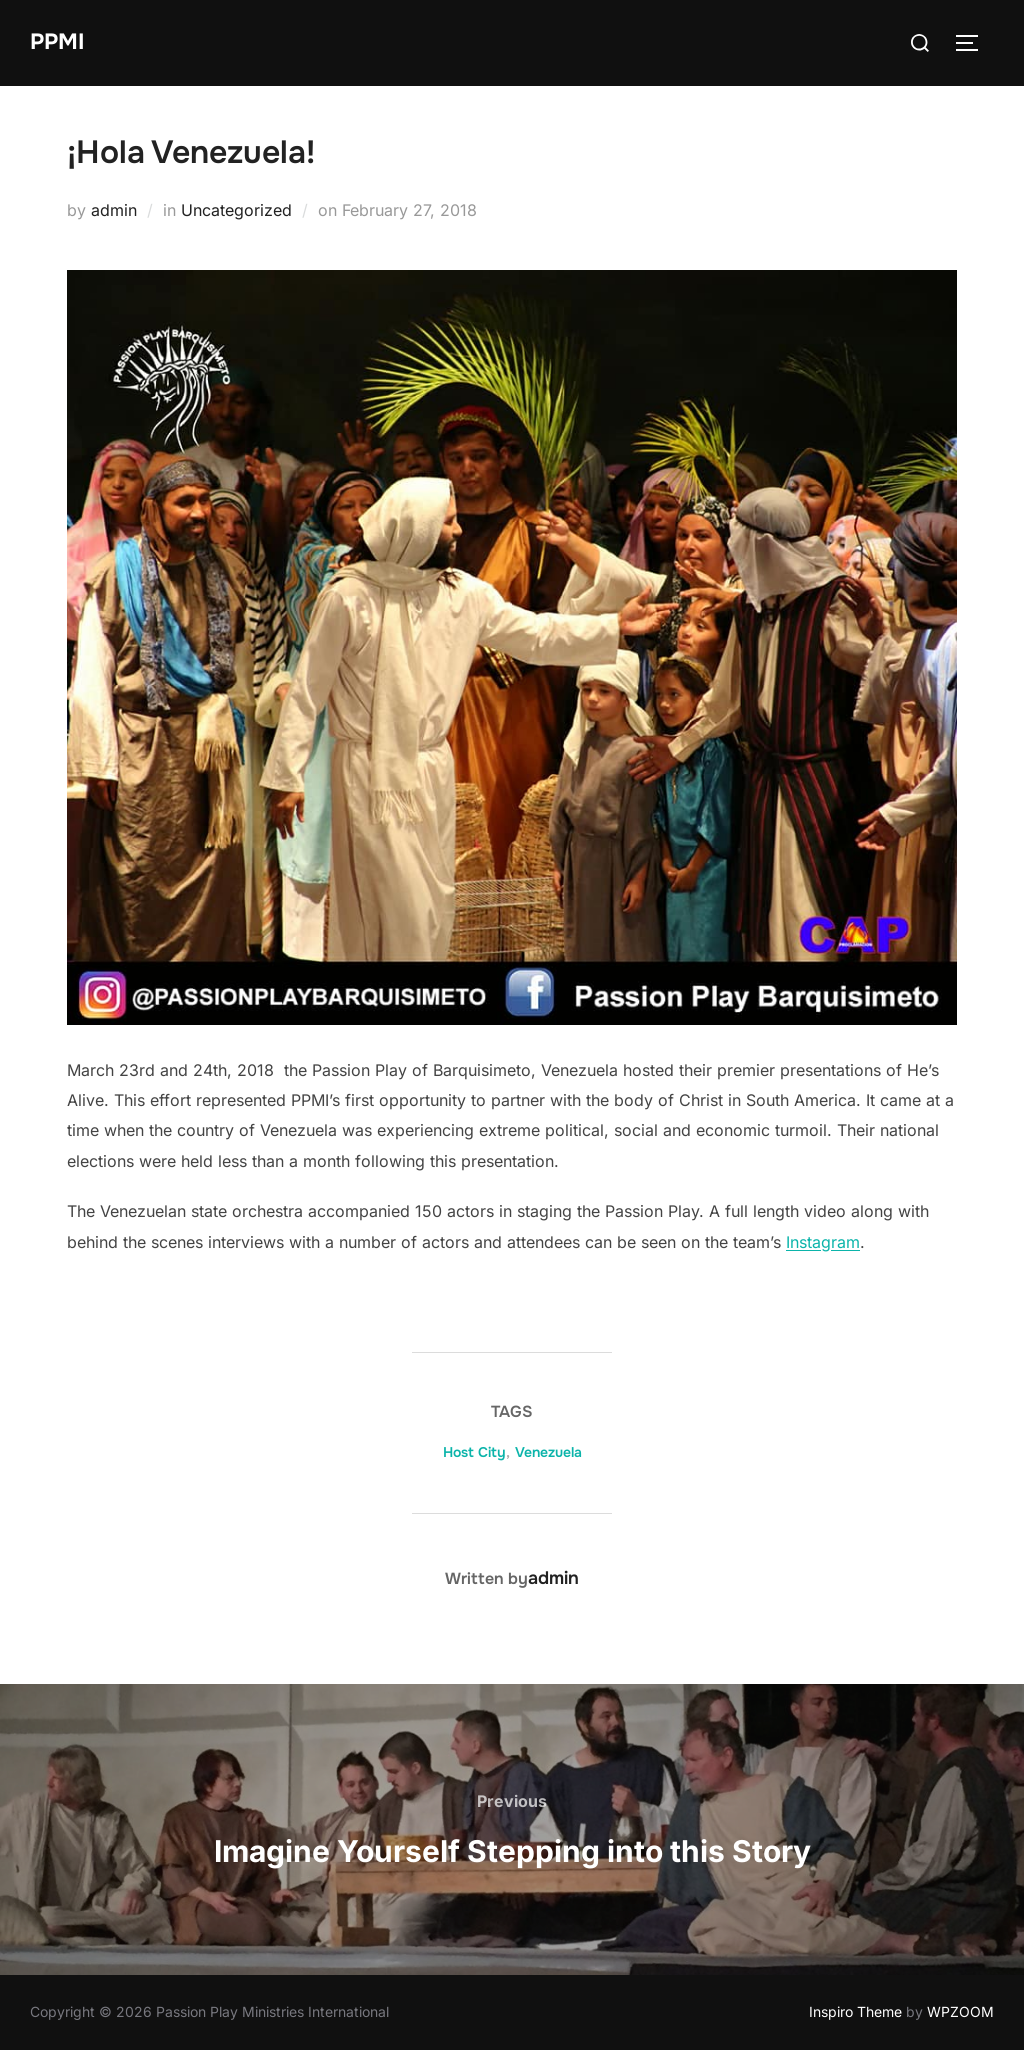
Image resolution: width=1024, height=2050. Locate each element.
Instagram (823, 1242)
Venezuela (548, 1452)
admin (114, 210)
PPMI (57, 42)
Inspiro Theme (855, 2011)
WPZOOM (960, 2011)
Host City (474, 1452)
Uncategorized (236, 210)
